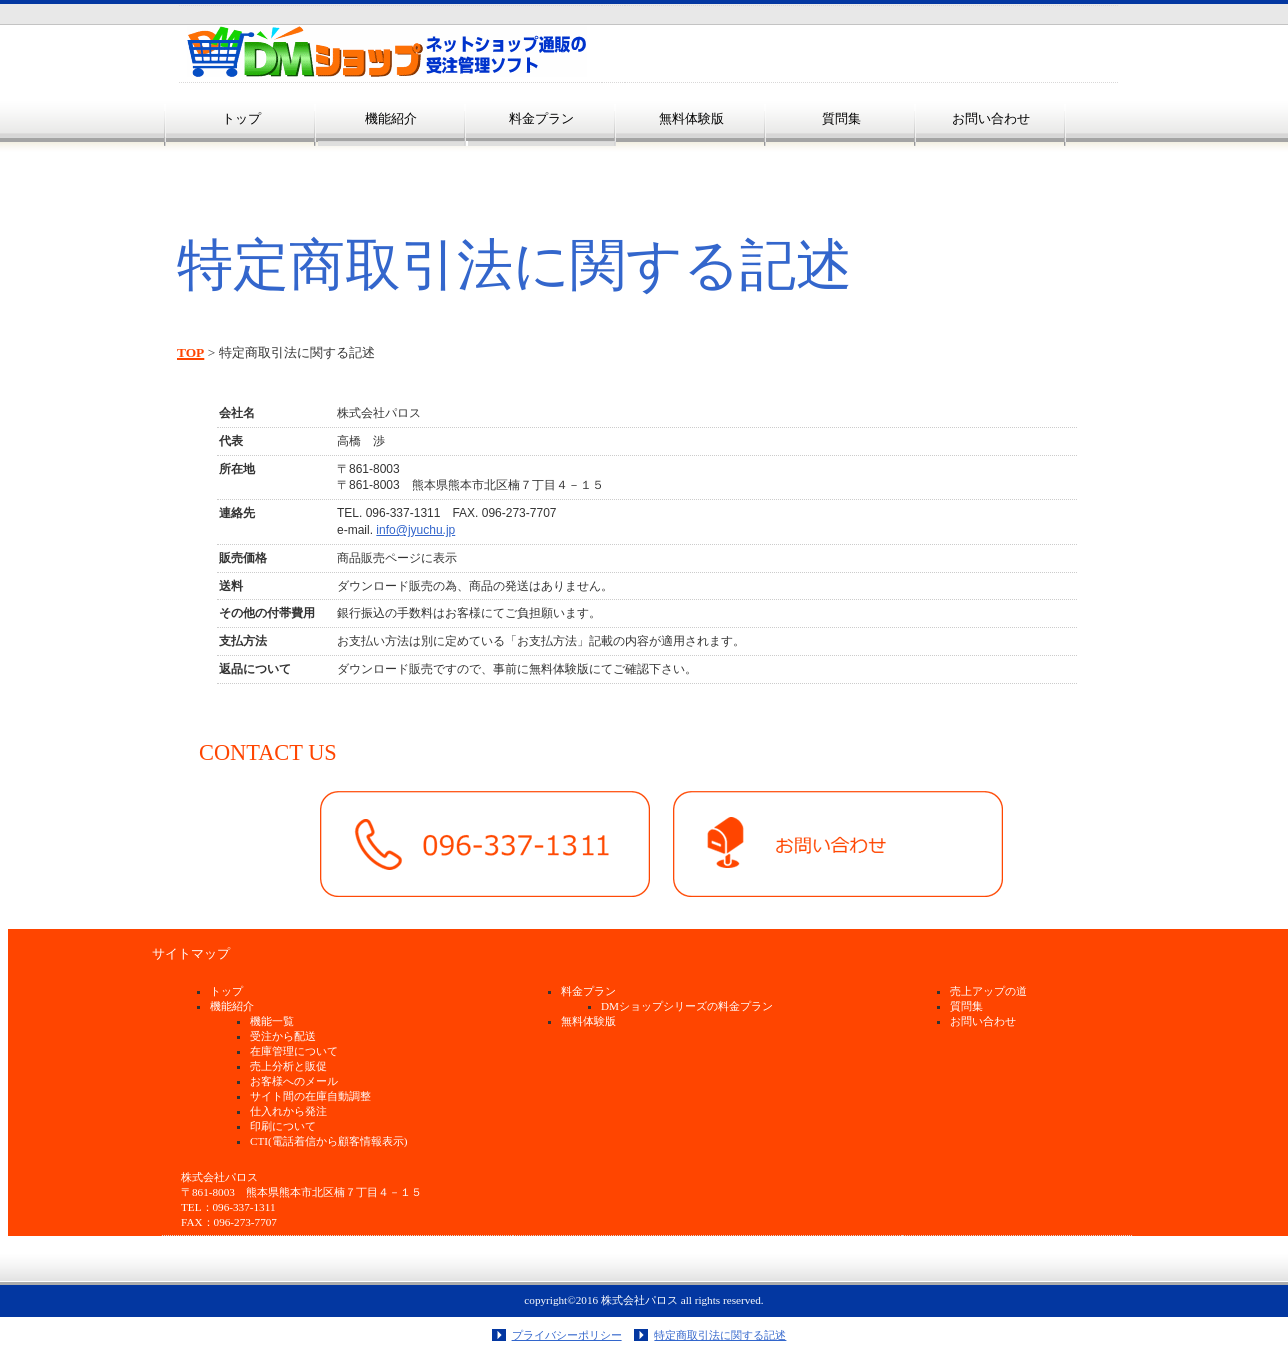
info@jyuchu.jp (415, 530)
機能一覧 (272, 1021)
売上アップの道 (988, 991)
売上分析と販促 (288, 1066)
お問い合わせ (983, 1021)
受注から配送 (283, 1036)
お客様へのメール (294, 1081)
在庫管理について (294, 1051)
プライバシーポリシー (567, 1335)
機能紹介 (232, 1006)
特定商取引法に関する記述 (720, 1335)
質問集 (966, 1006)
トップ (226, 991)
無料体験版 (588, 1021)
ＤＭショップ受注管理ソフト (387, 51)
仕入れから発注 (288, 1111)
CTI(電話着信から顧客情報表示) (328, 1141)
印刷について (283, 1126)
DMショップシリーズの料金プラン (687, 1006)
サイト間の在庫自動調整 (310, 1096)
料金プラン (541, 118)
